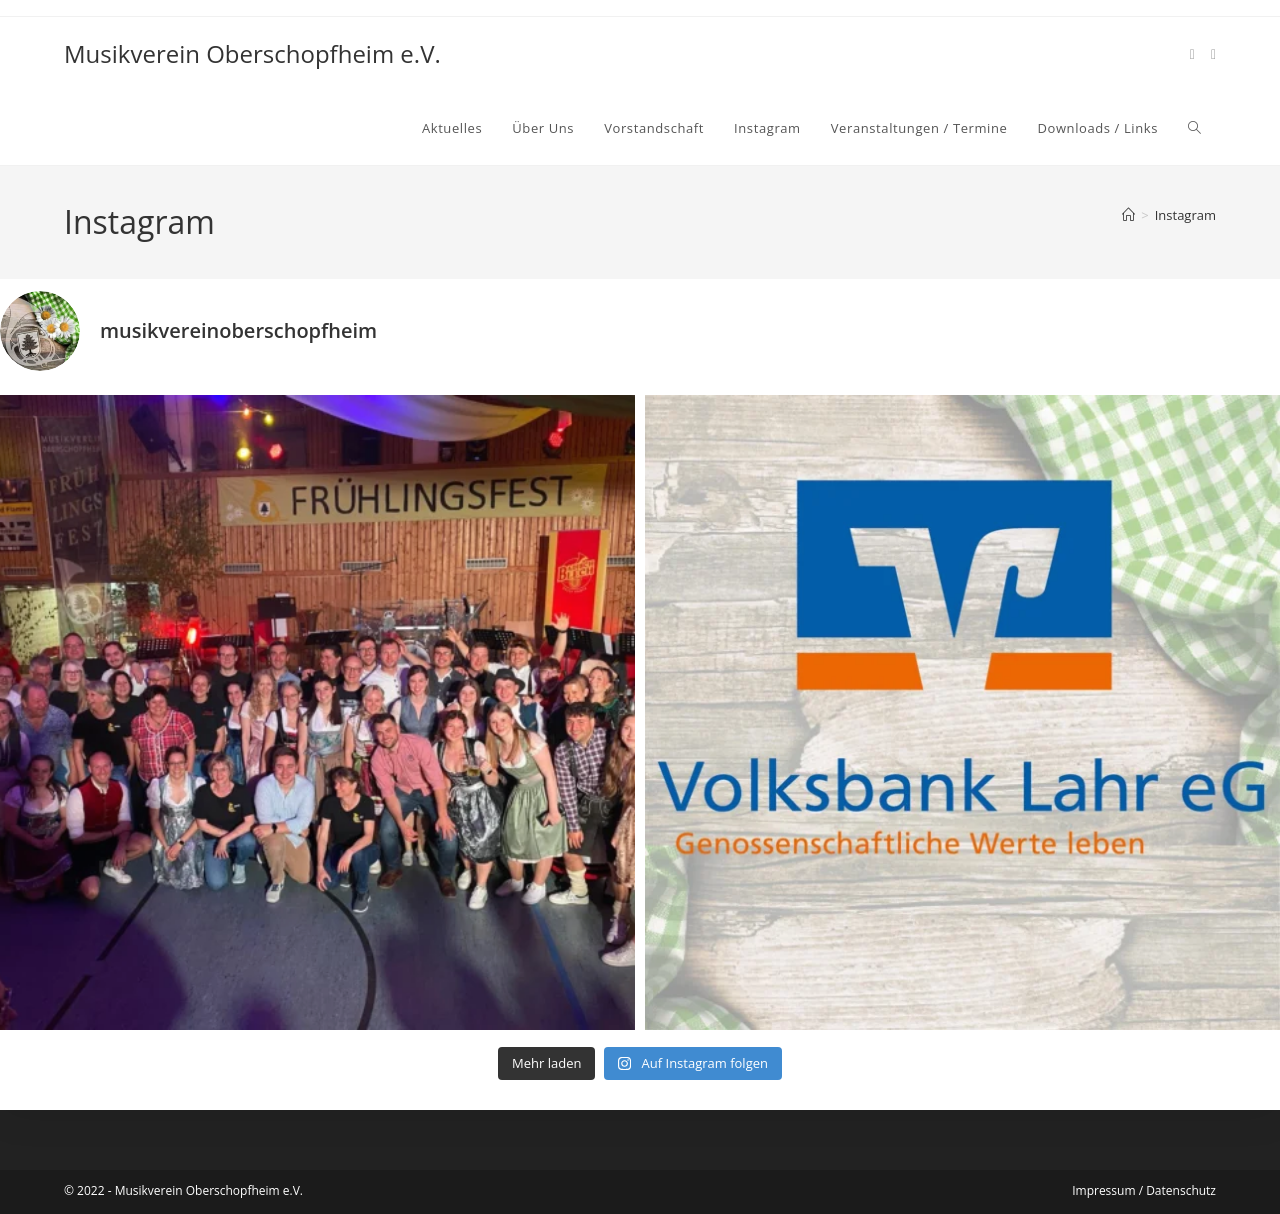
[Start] (1128, 215)
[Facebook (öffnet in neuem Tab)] (1192, 54)
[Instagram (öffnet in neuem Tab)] (1213, 54)
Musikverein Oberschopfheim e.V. (252, 53)
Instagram (1185, 215)
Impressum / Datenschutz (1144, 1190)
